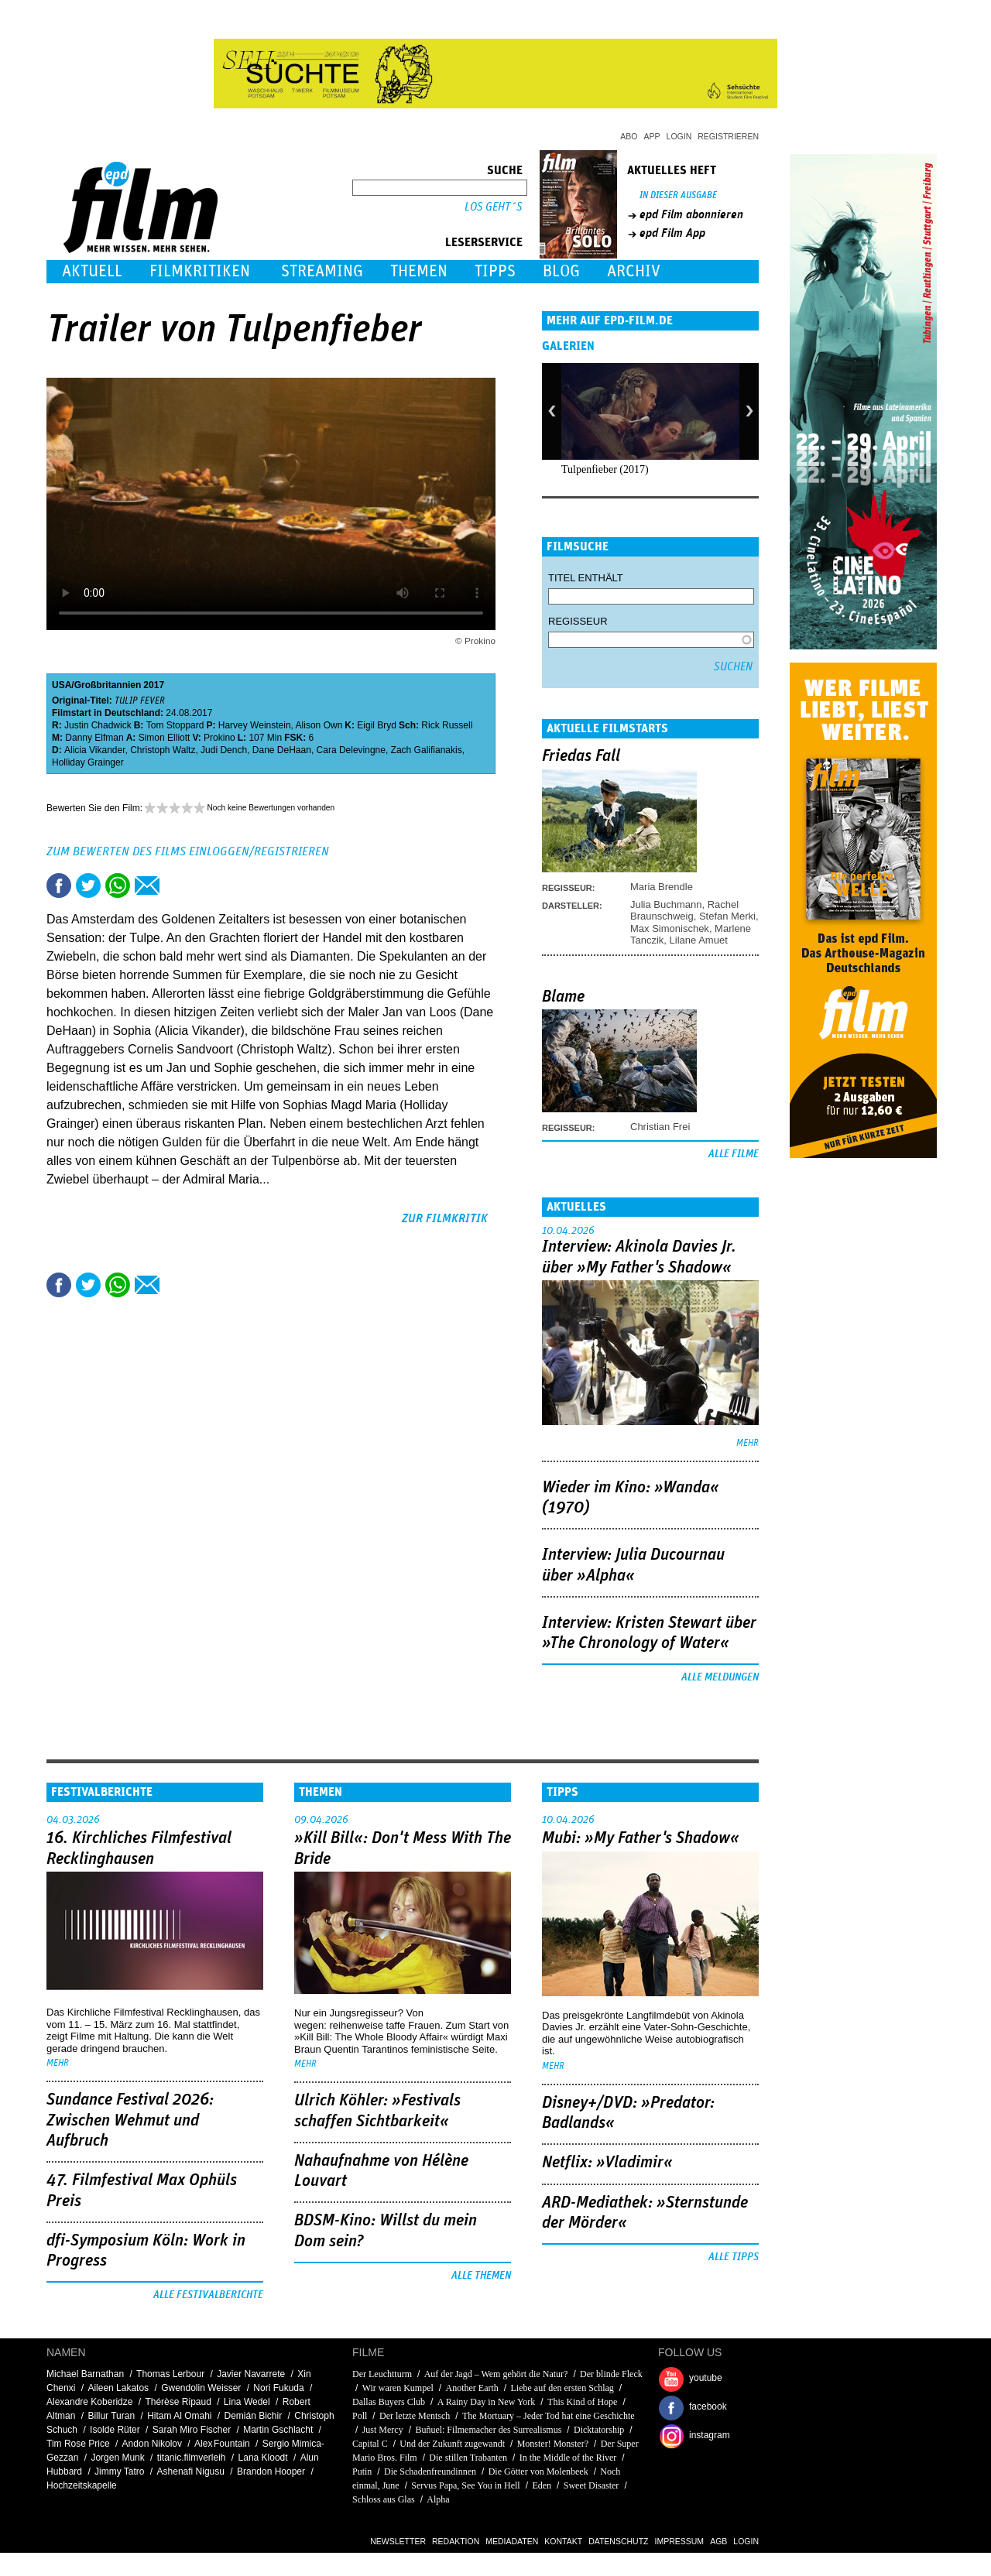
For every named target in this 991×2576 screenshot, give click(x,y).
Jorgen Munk (117, 2457)
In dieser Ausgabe (678, 195)
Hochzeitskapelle (81, 2485)
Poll (359, 2415)
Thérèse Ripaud (178, 2401)
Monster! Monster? (552, 2443)
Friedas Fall (581, 756)
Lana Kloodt (263, 2457)
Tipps (495, 271)
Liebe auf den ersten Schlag (562, 2387)
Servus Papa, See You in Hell (465, 2485)
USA (61, 685)
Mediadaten (511, 2541)
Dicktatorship (599, 2429)
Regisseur (578, 621)
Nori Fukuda (278, 2387)
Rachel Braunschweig (684, 910)
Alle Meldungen (720, 1677)
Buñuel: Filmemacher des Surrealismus (488, 2429)
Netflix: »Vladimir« (607, 2162)
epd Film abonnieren (691, 214)
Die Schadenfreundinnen (430, 2471)
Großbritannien (108, 685)
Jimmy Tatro (119, 2471)
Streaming (322, 271)
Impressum (680, 2541)
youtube (705, 2377)
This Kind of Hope (582, 2401)
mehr (747, 1443)
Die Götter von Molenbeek (538, 2471)
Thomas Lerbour (170, 2374)
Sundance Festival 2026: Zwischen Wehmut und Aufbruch (130, 2120)
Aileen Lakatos (118, 2387)
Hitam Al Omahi (179, 2415)
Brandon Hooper (271, 2471)
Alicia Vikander (94, 750)
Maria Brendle (661, 886)
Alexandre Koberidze (89, 2401)
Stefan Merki (727, 916)
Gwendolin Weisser (201, 2387)
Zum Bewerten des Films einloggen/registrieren (187, 851)
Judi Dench (224, 750)
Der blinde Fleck (611, 2374)
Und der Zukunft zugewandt (452, 2443)
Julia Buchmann (666, 904)
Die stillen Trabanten (468, 2457)
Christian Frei (660, 1126)
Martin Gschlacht (278, 2429)
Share (117, 885)
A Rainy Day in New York (486, 2401)
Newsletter (398, 2541)
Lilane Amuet (699, 940)
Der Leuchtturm (382, 2374)
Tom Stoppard (175, 725)
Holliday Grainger (88, 762)
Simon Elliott (164, 737)
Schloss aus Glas (383, 2499)
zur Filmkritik (445, 1218)
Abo (628, 136)
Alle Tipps (733, 2257)
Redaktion (455, 2541)
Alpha (438, 2499)
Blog (561, 271)
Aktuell (92, 271)
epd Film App (672, 233)
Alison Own (319, 725)
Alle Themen (481, 2275)
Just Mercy (382, 2429)
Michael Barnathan (85, 2374)
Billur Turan (111, 2415)
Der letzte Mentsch (415, 2415)
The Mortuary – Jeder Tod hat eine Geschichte (548, 2415)
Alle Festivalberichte (208, 2295)
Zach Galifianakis (426, 750)
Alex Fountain (222, 2443)
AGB (718, 2541)
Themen (418, 271)
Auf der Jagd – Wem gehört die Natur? (496, 2374)
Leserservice (484, 242)
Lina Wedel (247, 2401)
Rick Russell (446, 725)
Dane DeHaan (281, 750)
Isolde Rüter (115, 2429)
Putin (362, 2471)
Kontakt (563, 2541)
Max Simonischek (669, 928)
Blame (563, 996)
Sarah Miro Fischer (192, 2429)
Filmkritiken (199, 271)
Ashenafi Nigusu (191, 2471)
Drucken (176, 885)
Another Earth (472, 2387)
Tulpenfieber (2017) (605, 469)
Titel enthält (585, 578)
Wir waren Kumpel (398, 2387)
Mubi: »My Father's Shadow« (640, 1838)
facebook (708, 2406)
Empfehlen (147, 885)
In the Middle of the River (568, 2457)
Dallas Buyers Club (388, 2401)
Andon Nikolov (152, 2443)
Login (679, 136)
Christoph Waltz (162, 750)
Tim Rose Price (78, 2443)
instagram (709, 2435)
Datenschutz (618, 2541)
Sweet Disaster (591, 2485)
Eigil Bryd (376, 725)
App (652, 136)
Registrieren (728, 136)
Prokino (219, 737)
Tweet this (88, 885)
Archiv (633, 271)
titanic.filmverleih (191, 2457)
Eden (541, 2485)
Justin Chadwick (98, 725)
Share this (58, 885)
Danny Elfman (94, 737)
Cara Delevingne (351, 750)
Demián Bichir (254, 2415)
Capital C (370, 2443)
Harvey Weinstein (254, 725)
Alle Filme (733, 1154)
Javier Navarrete (251, 2374)
